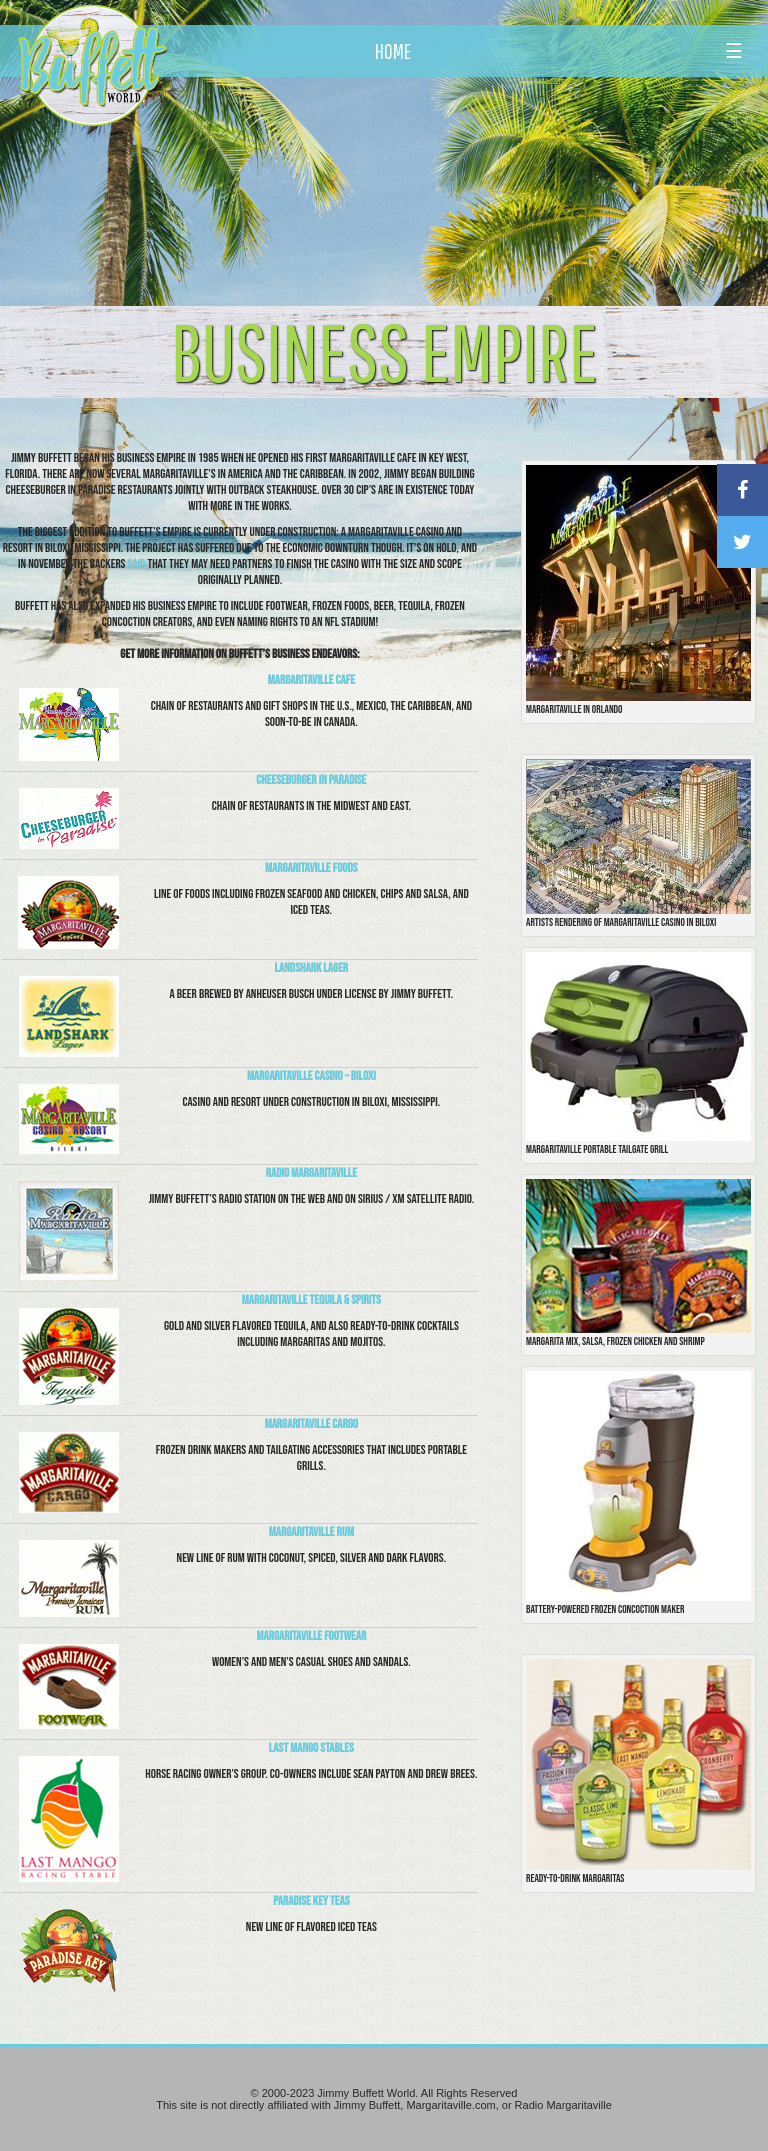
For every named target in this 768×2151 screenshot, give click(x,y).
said (137, 564)
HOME (393, 51)
